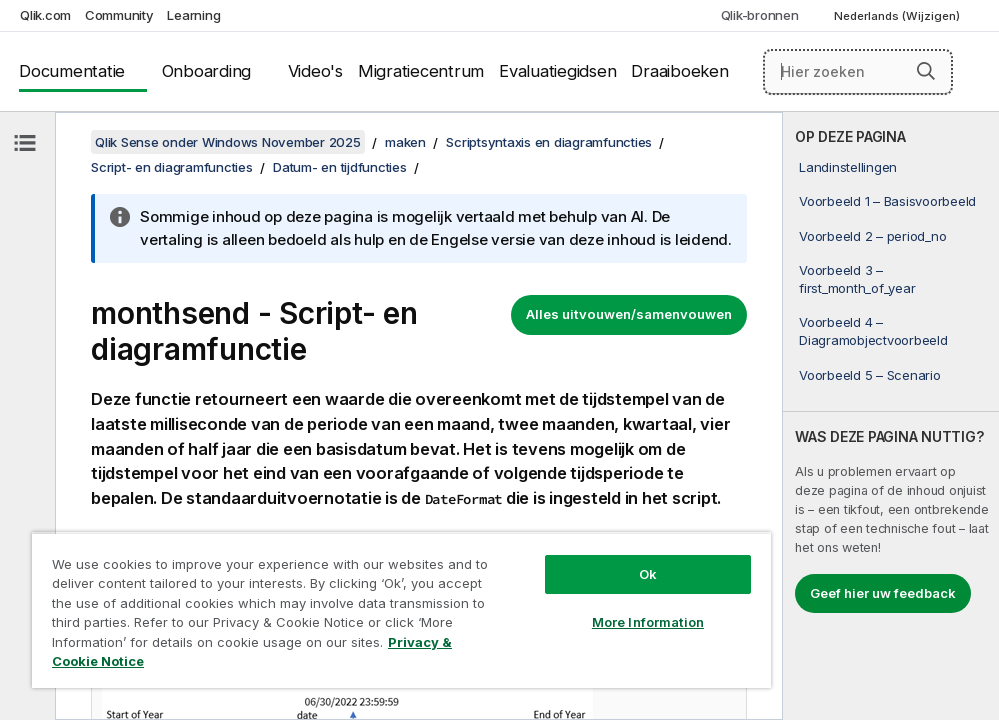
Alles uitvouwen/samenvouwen (629, 314)
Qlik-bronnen (760, 15)
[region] (401, 610)
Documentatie (72, 71)
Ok (648, 574)
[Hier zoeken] (858, 72)
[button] (926, 71)
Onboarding (207, 71)
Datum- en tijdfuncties (340, 167)
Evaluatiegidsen (557, 71)
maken (405, 142)
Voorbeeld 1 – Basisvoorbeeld (887, 201)
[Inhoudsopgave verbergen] (25, 143)
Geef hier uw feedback (883, 593)
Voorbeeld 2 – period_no (872, 236)
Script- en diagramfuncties (172, 167)
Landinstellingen (848, 167)
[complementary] (891, 416)
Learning (193, 15)
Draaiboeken (679, 71)
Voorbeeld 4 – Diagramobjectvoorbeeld (873, 331)
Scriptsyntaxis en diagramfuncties (549, 142)
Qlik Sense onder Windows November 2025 (228, 142)
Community (119, 15)
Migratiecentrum (421, 71)
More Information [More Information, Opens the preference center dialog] (648, 622)
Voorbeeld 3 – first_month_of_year (857, 279)
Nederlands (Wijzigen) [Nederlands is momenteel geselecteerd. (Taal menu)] (898, 16)
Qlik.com (45, 15)
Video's (315, 71)
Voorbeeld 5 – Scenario (870, 375)
